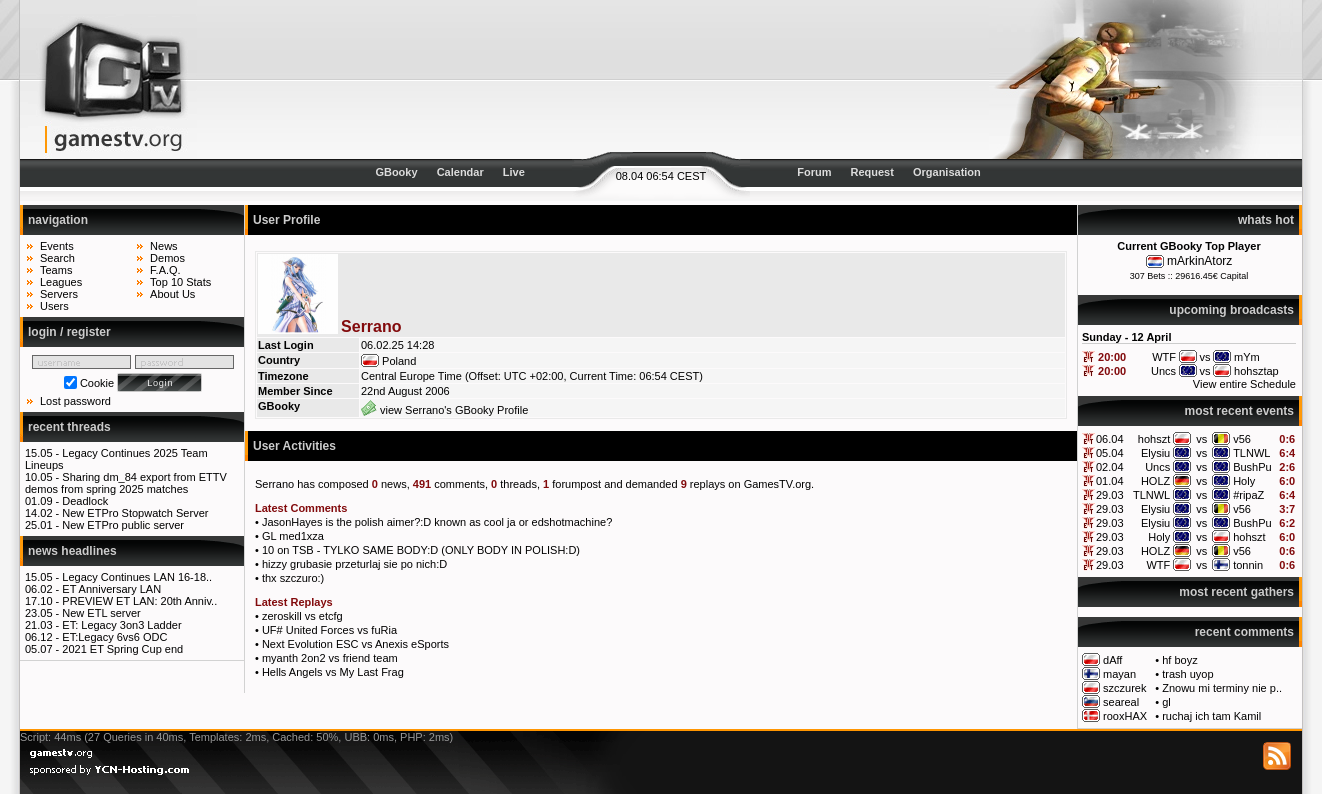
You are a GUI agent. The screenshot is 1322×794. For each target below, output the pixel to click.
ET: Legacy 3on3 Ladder (121, 625)
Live (514, 172)
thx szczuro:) (293, 578)
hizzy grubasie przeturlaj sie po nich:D (354, 564)
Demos (167, 258)
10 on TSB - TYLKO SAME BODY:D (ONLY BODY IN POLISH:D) (421, 550)
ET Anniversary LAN (111, 589)
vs (1201, 439)
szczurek (1124, 688)
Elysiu (1155, 453)
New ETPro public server (123, 525)
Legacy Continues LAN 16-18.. (137, 577)
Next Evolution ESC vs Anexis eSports (355, 644)
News (164, 246)
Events (57, 246)
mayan (1119, 674)
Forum (814, 172)
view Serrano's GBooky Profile (444, 410)
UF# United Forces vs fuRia (329, 630)
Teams (56, 270)
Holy (1244, 481)
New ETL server (101, 613)
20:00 (1112, 357)
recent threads (69, 427)
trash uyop (1187, 674)
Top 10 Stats (180, 282)
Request (872, 172)
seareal (1121, 702)
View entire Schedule (1244, 384)
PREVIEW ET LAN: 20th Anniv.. (139, 601)
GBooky (396, 172)
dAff (1112, 660)
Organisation (947, 172)
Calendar (460, 172)
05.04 (1110, 453)
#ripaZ (1248, 495)
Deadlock (85, 501)
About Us (172, 294)
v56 (1242, 439)
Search (57, 258)
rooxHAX (1125, 716)
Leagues (61, 282)
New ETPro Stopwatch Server (135, 513)
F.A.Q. (165, 270)
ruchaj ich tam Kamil (1211, 716)
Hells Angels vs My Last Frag (333, 672)
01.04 (1110, 481)
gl (1166, 702)
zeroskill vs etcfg (302, 616)
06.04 (1110, 439)
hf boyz (1179, 660)
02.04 (1110, 467)
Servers (59, 294)
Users (54, 306)
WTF (1158, 565)
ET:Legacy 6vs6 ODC (114, 637)
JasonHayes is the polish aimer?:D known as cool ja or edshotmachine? (437, 522)
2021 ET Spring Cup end (122, 649)
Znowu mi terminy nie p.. (1222, 688)
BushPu (1252, 467)
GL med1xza (293, 536)
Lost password (75, 401)
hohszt (1154, 439)
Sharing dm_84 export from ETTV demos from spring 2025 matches (126, 483)
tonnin (1248, 565)
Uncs (1157, 467)
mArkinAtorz (1199, 261)
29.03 (1110, 495)
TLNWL (1251, 453)
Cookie (97, 383)
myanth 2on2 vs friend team (330, 658)
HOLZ (1155, 481)
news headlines (72, 551)
